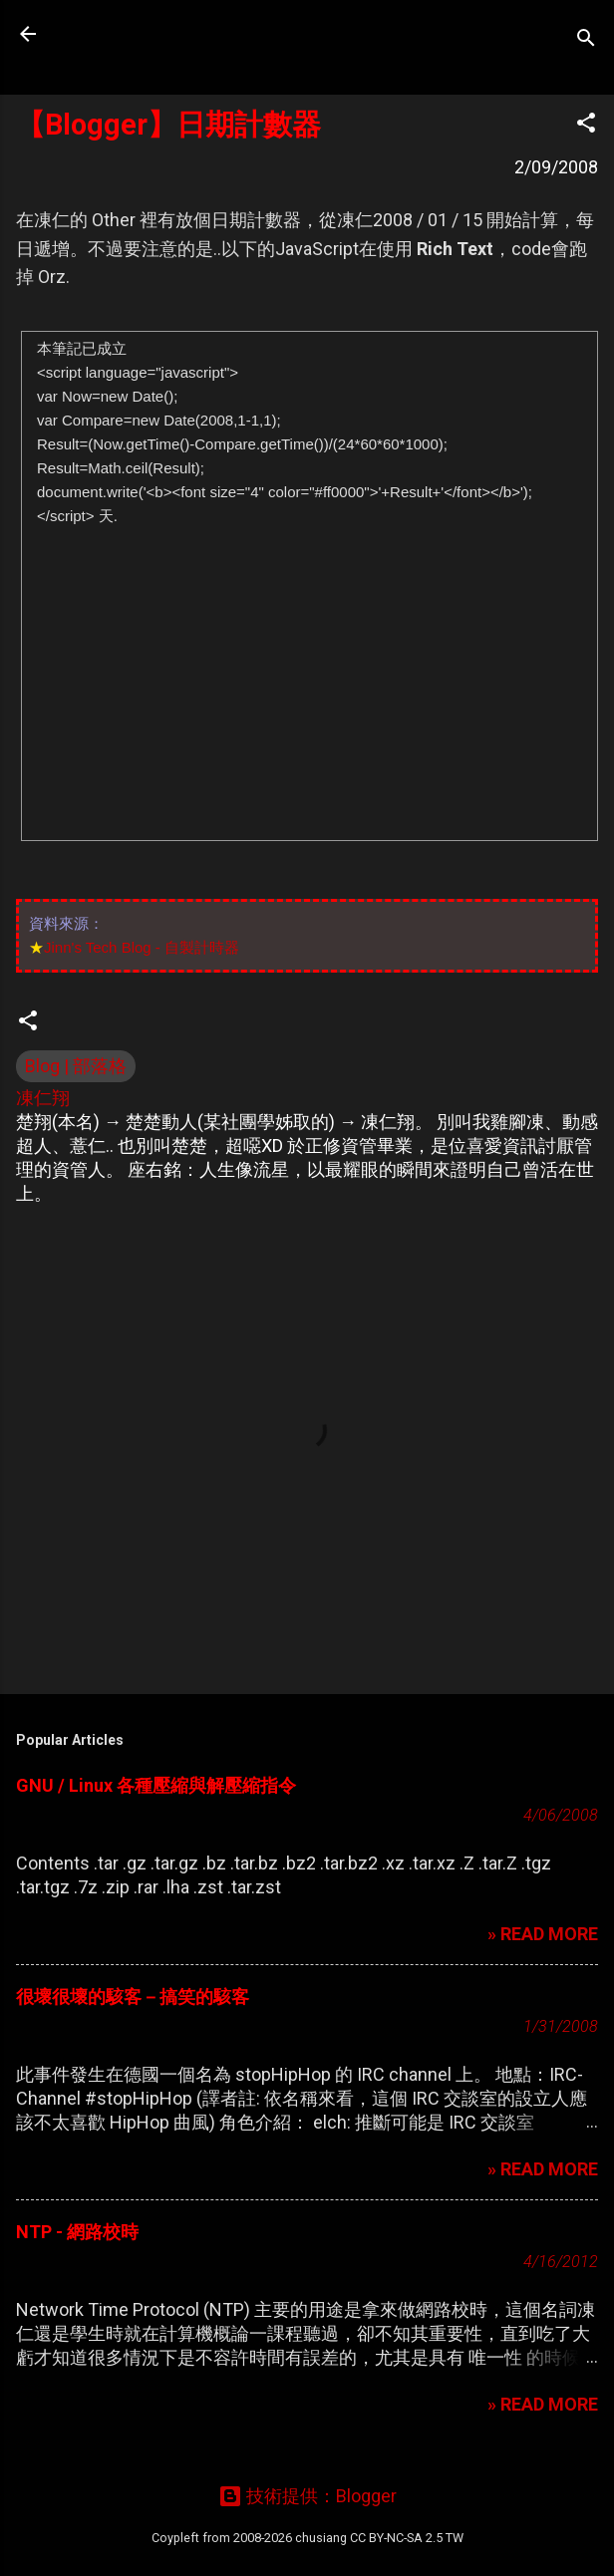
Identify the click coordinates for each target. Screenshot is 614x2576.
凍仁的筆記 (142, 34)
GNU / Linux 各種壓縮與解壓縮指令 (156, 1785)
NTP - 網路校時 (77, 2231)
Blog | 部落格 (76, 1065)
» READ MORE (542, 1933)
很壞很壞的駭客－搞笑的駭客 (132, 1996)
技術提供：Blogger (307, 2495)
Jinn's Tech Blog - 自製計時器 (141, 947)
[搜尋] (586, 40)
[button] (586, 126)
